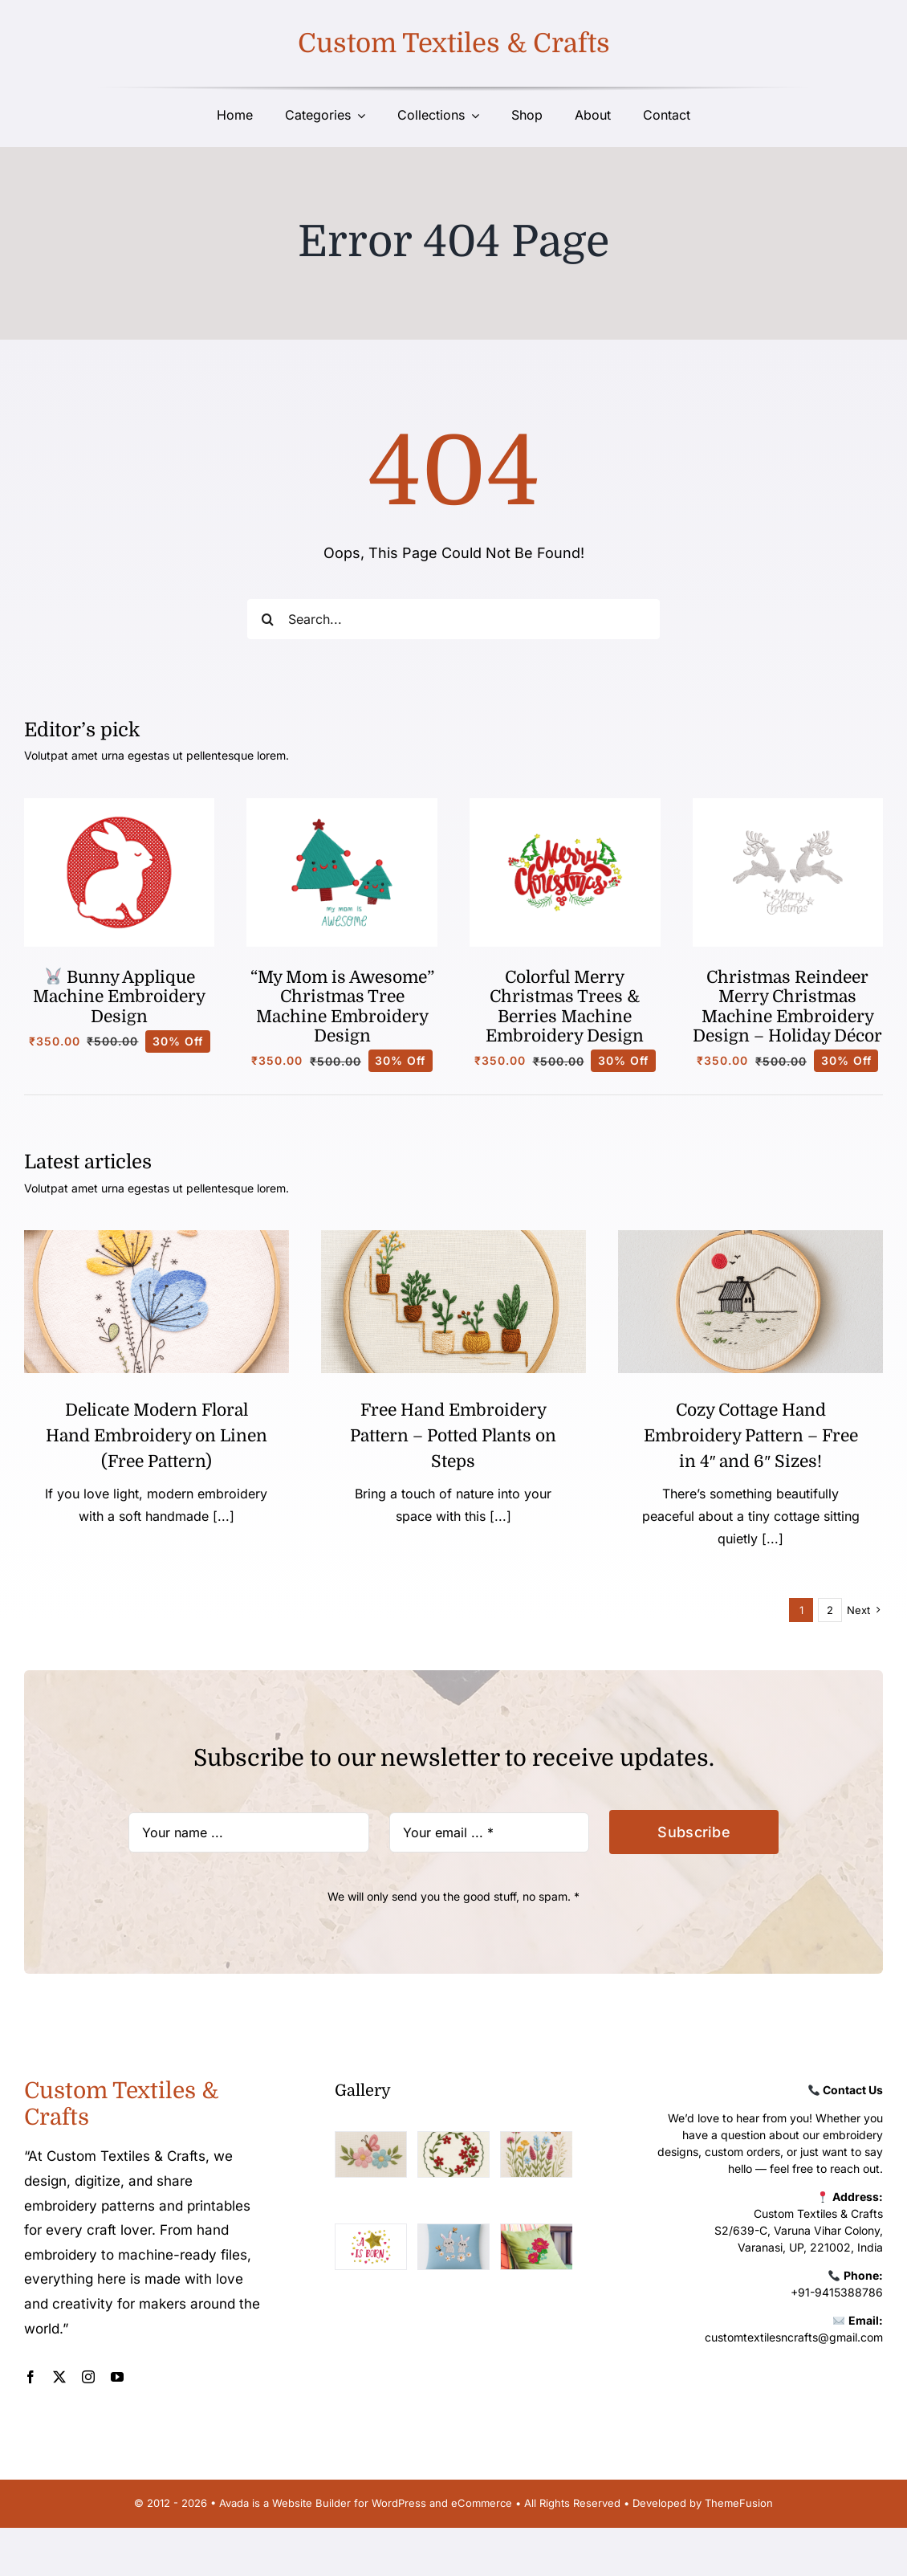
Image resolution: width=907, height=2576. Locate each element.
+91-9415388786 (837, 2292)
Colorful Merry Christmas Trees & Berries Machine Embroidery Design (565, 1006)
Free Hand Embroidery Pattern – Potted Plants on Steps (453, 1435)
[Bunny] (119, 805)
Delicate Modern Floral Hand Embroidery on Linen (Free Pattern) (156, 1435)
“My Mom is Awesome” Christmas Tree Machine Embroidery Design (342, 1006)
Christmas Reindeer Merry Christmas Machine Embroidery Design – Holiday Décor (787, 1006)
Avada (234, 2503)
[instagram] (88, 2376)
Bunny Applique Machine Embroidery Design (119, 997)
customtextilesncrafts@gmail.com (794, 2337)
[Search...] (453, 619)
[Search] (267, 619)
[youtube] (117, 2376)
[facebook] (30, 2376)
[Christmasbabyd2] (341, 805)
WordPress (399, 2503)
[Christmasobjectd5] (788, 805)
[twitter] (59, 2376)
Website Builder (311, 2503)
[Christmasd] (565, 805)
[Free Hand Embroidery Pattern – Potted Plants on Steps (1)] (453, 1237)
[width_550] (750, 1237)
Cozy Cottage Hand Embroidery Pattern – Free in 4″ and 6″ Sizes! (751, 1435)
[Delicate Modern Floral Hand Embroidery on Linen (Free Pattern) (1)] (156, 1237)
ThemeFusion (739, 2503)
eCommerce (481, 2503)
